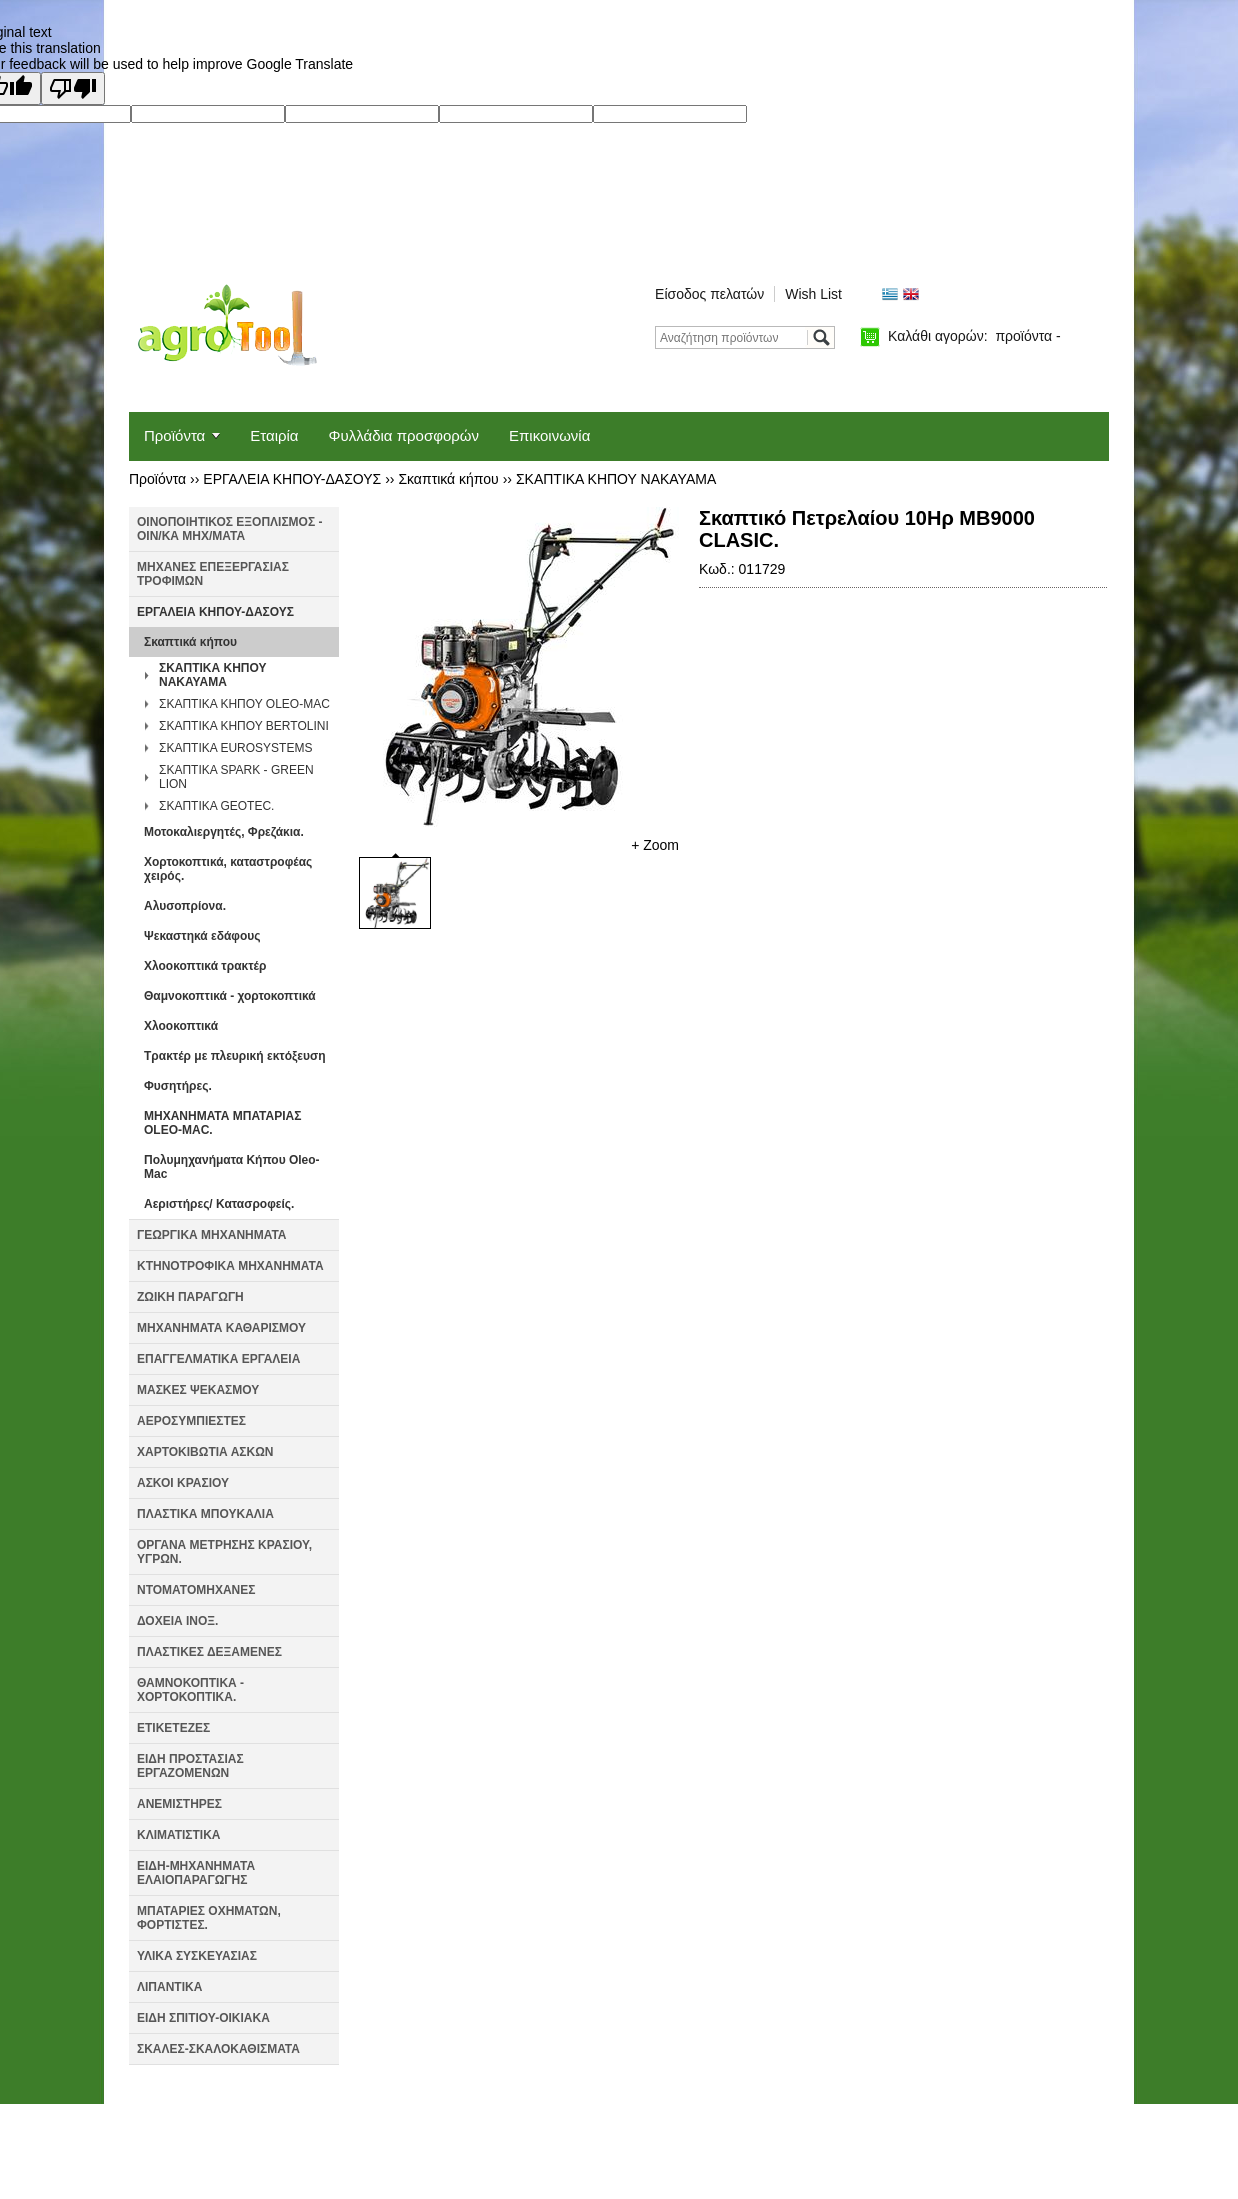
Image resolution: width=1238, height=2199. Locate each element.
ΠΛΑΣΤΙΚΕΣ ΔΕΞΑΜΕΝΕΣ (209, 1652)
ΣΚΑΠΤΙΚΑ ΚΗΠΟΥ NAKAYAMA (616, 479)
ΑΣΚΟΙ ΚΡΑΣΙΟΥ (183, 1483)
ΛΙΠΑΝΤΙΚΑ (169, 1987)
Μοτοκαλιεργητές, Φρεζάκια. (224, 832)
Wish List (813, 294)
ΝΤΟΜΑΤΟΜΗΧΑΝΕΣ (196, 1590)
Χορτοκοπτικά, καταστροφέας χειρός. (228, 869)
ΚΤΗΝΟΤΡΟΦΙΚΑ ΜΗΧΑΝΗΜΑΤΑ (230, 1266)
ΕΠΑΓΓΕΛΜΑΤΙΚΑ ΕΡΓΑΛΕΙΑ (218, 1359)
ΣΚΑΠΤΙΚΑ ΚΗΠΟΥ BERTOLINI (244, 726)
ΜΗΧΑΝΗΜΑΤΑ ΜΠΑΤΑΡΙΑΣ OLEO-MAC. (222, 1123)
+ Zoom (655, 845)
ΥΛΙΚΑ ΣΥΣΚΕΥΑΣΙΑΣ (197, 1956)
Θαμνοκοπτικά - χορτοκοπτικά (230, 996)
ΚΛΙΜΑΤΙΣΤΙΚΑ (179, 1835)
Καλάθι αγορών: (974, 336)
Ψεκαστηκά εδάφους (202, 936)
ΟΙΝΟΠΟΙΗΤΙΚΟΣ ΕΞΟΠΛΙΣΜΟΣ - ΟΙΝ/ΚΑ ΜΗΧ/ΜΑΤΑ (229, 529)
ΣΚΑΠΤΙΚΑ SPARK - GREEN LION (236, 777)
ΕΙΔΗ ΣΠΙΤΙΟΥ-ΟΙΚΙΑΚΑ (203, 2018)
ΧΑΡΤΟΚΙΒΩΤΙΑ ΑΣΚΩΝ (205, 1452)
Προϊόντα (174, 435)
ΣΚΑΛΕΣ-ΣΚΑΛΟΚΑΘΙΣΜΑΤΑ (218, 2049)
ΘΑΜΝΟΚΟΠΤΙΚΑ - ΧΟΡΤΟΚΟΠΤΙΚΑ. (190, 1690)
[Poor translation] (73, 88)
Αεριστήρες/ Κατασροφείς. (219, 1204)
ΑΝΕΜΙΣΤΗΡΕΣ (179, 1804)
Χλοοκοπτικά (181, 1026)
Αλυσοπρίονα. (185, 906)
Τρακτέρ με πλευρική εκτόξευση (235, 1056)
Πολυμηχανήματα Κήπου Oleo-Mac (232, 1167)
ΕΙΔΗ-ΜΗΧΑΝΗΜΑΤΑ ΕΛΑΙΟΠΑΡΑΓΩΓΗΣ (196, 1873)
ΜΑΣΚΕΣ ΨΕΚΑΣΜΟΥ (198, 1390)
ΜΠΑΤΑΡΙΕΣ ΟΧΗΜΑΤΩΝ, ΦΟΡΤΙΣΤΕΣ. (209, 1918)
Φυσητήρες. (178, 1086)
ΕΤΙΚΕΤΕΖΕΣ (173, 1728)
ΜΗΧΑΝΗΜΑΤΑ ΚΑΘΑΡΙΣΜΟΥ (221, 1328)
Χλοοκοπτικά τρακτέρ (205, 966)
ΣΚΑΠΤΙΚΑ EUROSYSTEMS (235, 748)
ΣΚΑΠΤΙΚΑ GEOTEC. (216, 806)
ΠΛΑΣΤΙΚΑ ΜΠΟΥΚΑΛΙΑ (205, 1514)
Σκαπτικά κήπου (448, 479)
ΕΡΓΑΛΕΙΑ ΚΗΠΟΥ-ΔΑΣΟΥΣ (292, 479)
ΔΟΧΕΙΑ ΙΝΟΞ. (177, 1621)
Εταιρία (274, 435)
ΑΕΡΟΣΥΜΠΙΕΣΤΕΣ (191, 1421)
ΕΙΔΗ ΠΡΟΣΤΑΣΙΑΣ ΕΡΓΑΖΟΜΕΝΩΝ (190, 1766)
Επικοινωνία (549, 435)
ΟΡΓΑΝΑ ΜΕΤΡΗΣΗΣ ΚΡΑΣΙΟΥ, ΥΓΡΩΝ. (224, 1552)
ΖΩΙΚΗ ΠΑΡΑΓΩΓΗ (190, 1297)
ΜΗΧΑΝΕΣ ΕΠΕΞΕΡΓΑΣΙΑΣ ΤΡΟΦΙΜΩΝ (213, 574)
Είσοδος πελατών (709, 294)
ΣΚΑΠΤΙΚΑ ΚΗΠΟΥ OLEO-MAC (244, 704)
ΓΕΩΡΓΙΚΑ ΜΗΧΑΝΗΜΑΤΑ (212, 1235)
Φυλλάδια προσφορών (404, 435)
